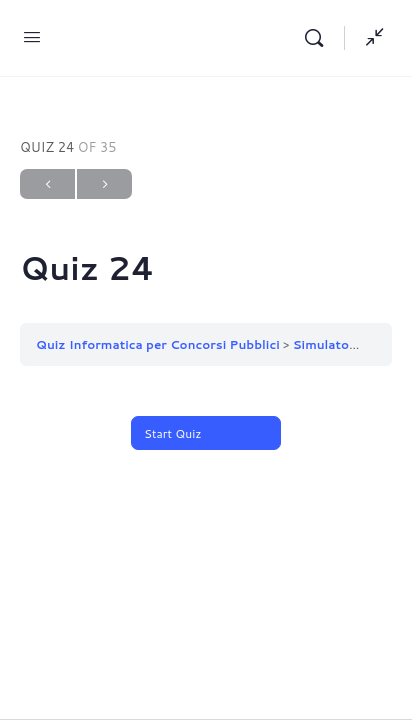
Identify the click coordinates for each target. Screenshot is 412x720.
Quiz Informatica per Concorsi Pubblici (158, 344)
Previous (47, 184)
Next (104, 184)
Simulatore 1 (333, 344)
